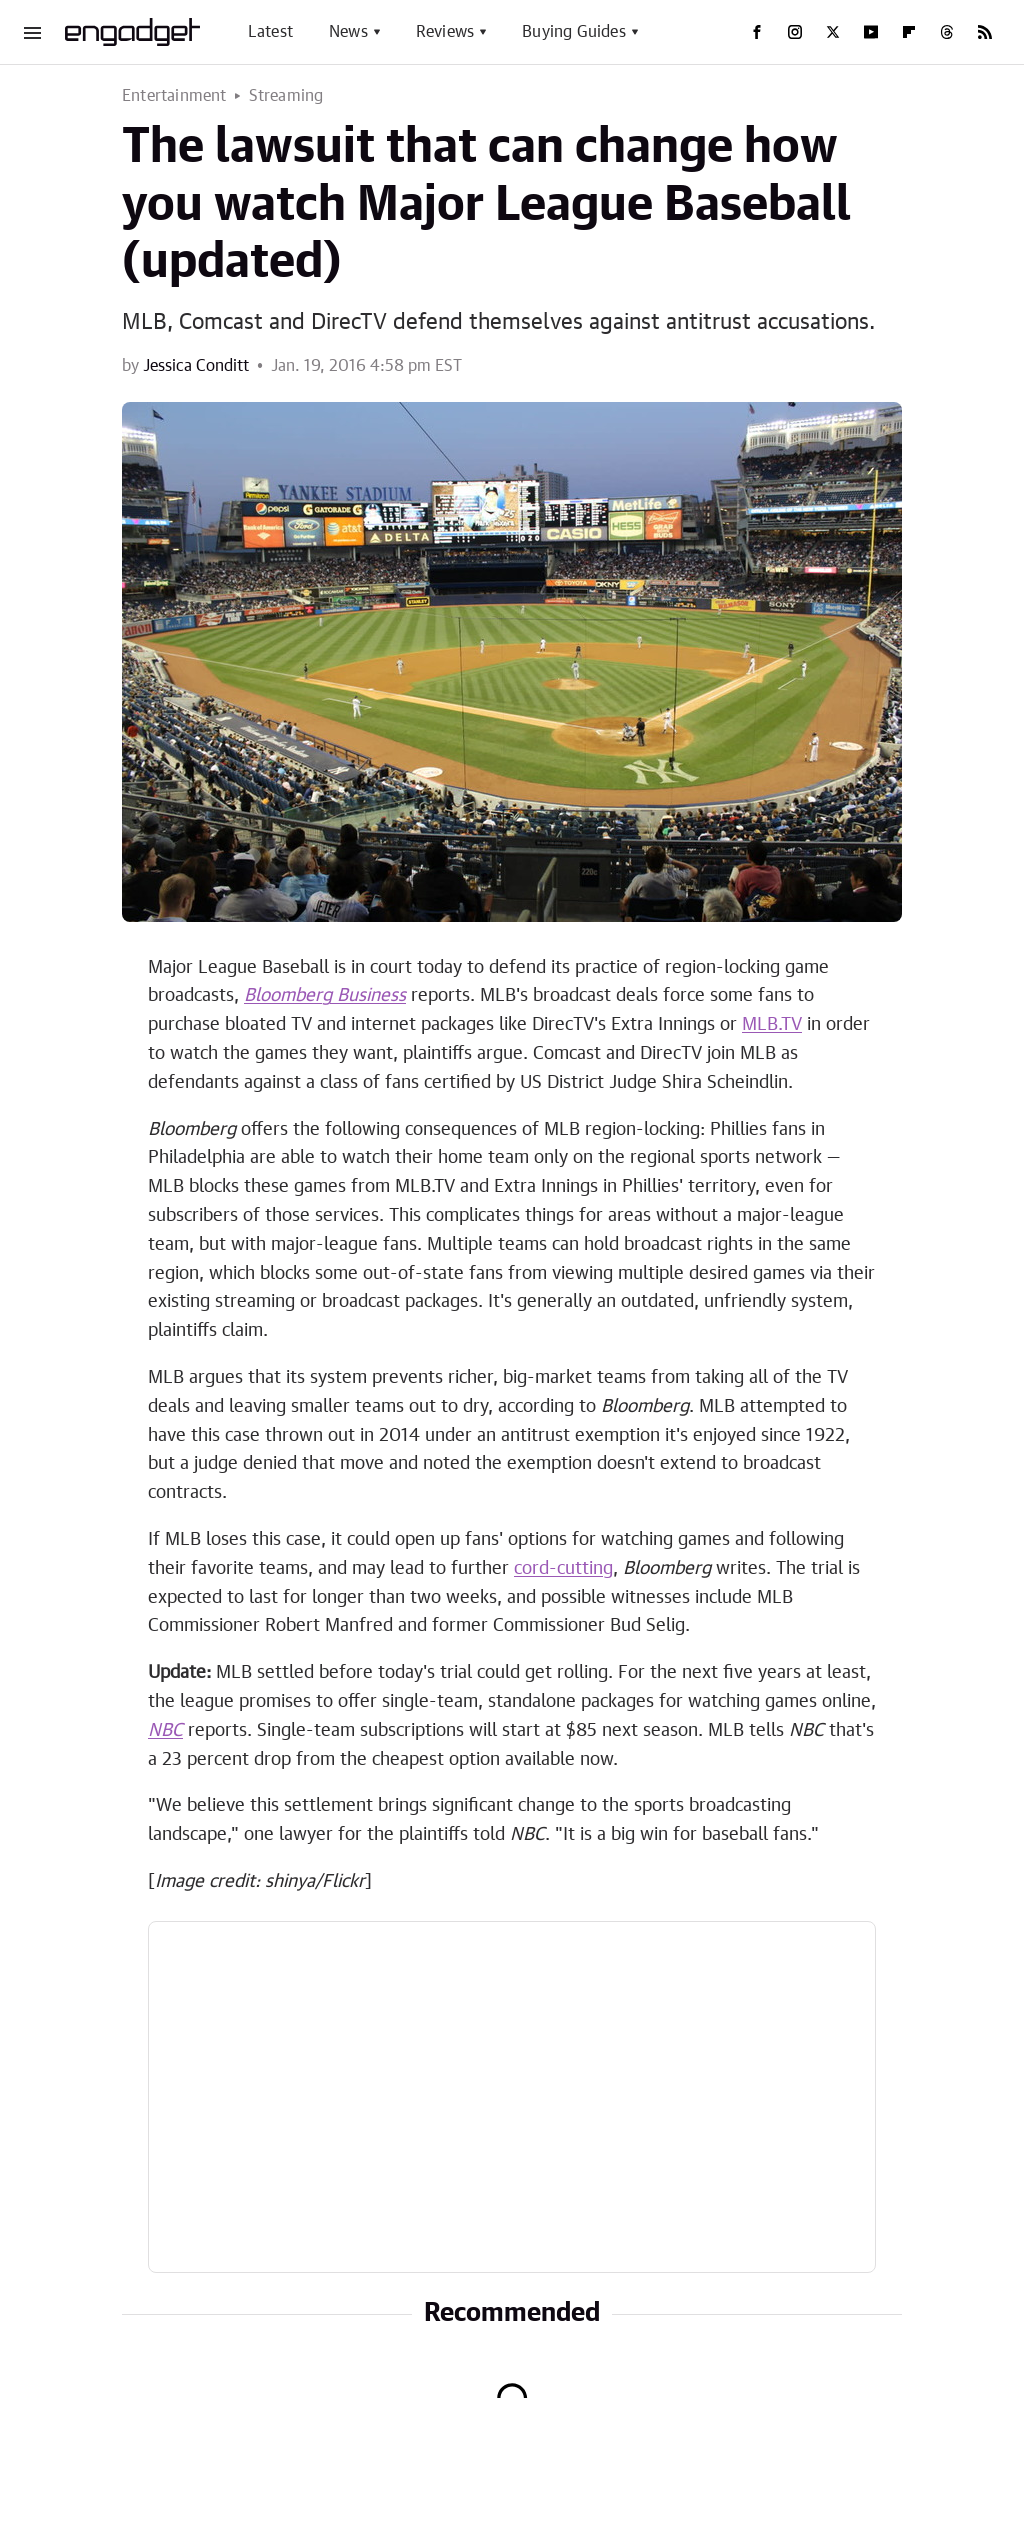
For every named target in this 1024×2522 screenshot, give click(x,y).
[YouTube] (871, 32)
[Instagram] (795, 32)
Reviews (445, 32)
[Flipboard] (909, 32)
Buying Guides (574, 32)
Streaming (286, 96)
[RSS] (985, 32)
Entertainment (174, 96)
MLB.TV (772, 1025)
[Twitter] (833, 32)
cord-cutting (563, 1569)
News (348, 32)
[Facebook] (757, 32)
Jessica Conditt (196, 366)
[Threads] (947, 32)
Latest (270, 32)
